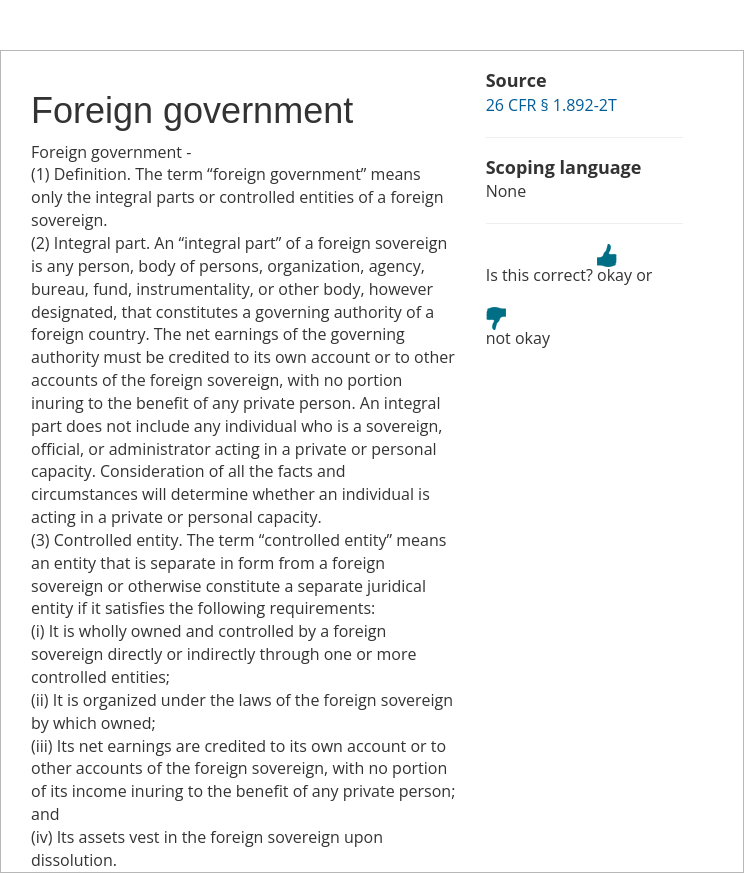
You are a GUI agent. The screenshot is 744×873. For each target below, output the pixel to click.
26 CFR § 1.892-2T (551, 105)
